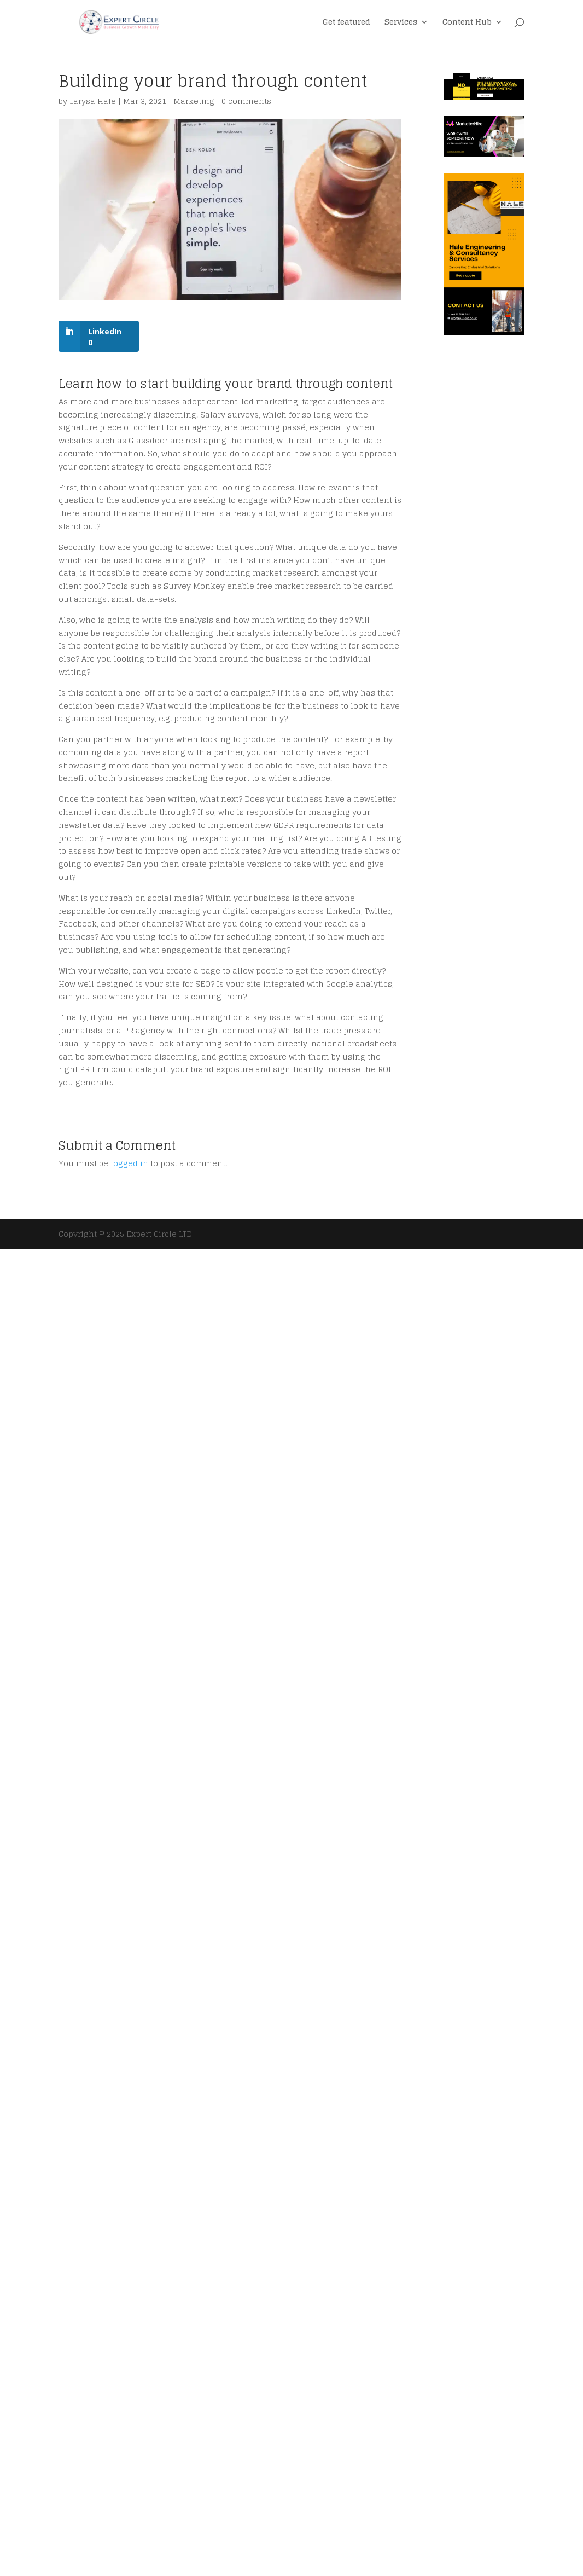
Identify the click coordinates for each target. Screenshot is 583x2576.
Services (400, 23)
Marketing (193, 101)
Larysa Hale (92, 101)
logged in (129, 1163)
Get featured (346, 23)
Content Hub (467, 23)
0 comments (246, 101)
